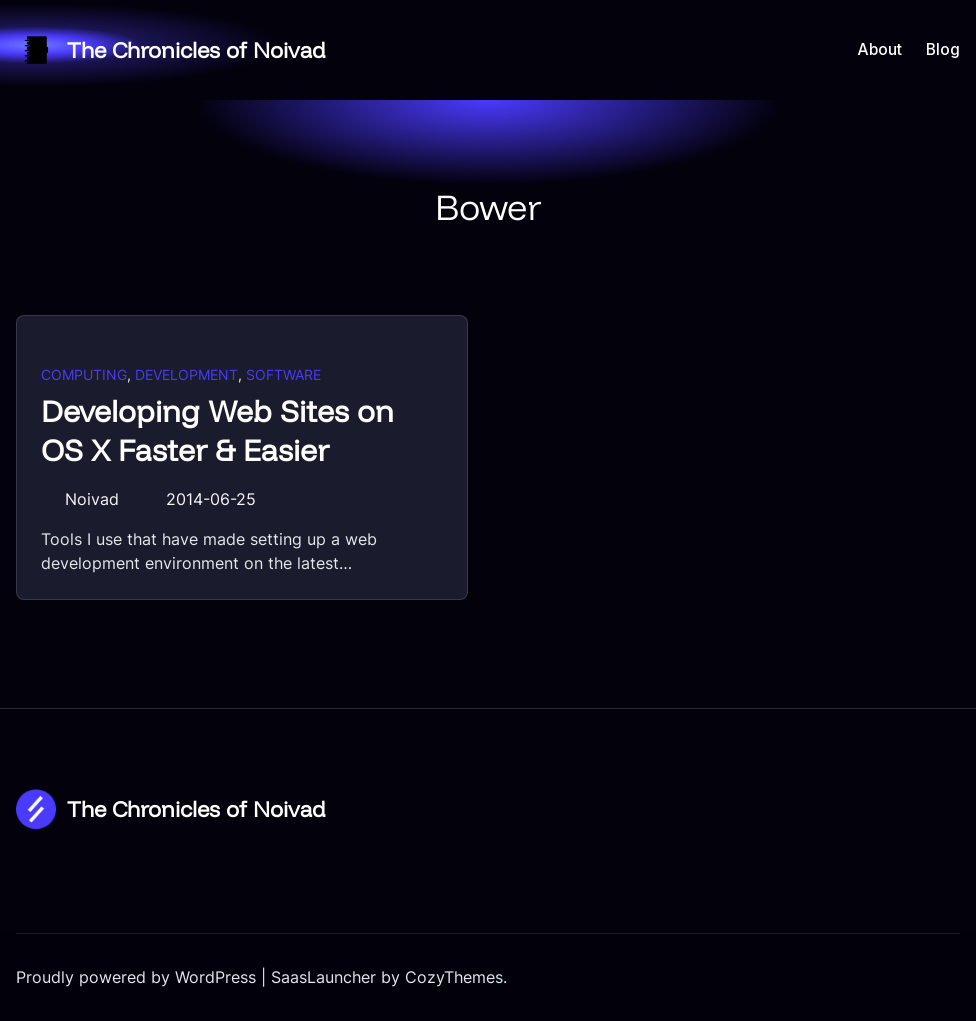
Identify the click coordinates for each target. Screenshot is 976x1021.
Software (283, 374)
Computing (84, 374)
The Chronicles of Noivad (196, 49)
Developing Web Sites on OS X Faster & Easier (217, 431)
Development (186, 374)
